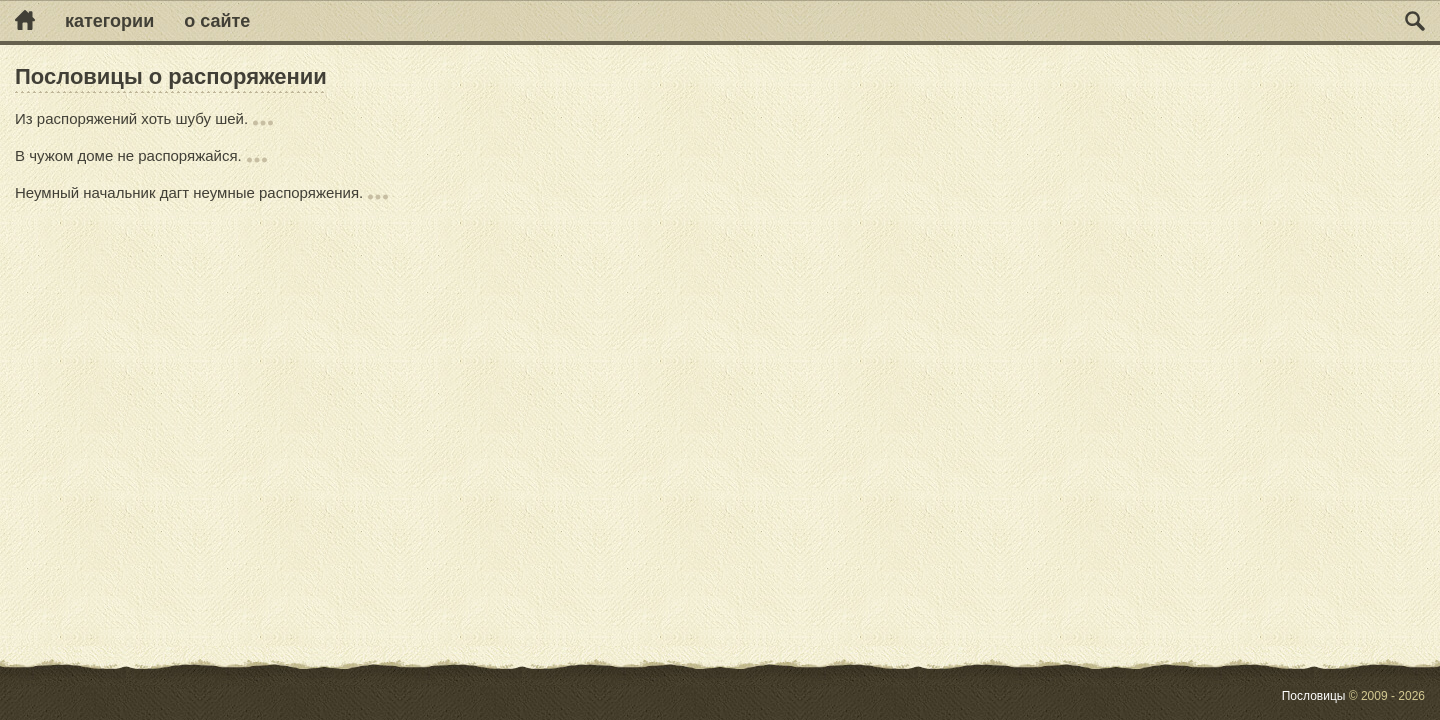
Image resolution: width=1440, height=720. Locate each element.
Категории (109, 21)
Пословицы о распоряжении (171, 76)
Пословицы (1314, 696)
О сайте (217, 21)
